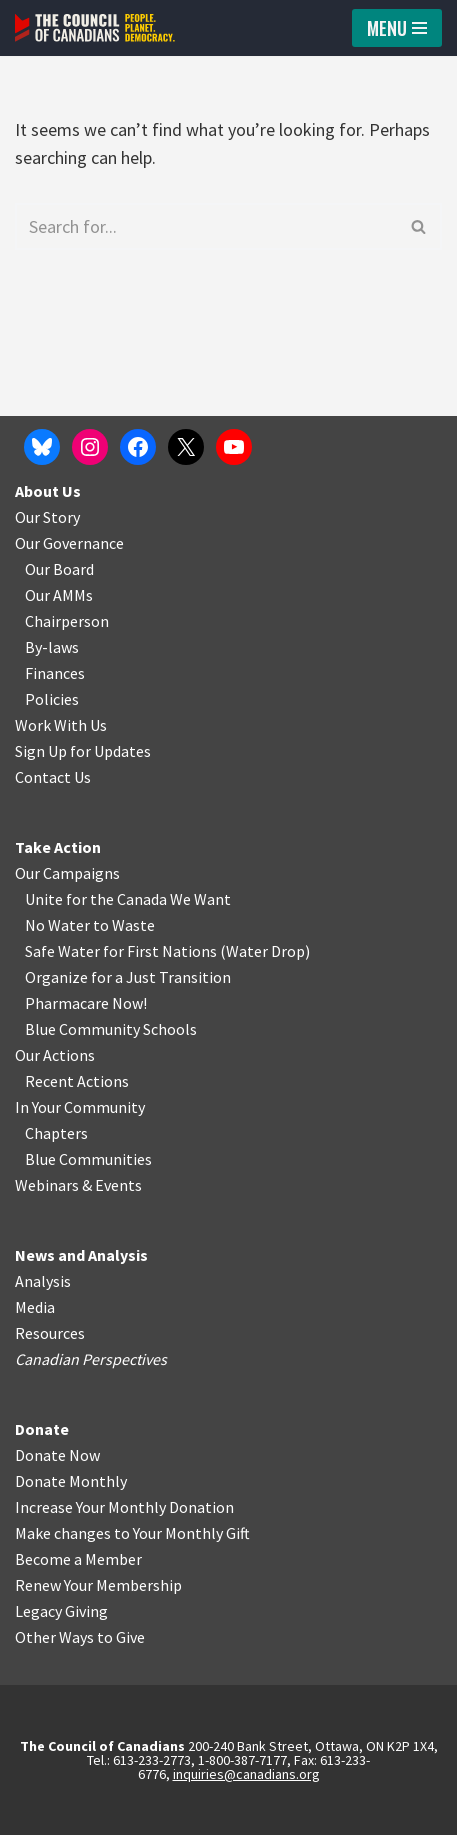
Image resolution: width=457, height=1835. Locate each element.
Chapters (56, 1133)
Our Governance (69, 543)
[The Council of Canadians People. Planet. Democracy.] (95, 28)
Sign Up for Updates (83, 751)
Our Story (47, 517)
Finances (55, 673)
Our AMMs (59, 595)
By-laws (52, 647)
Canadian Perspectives (91, 1359)
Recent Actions (77, 1081)
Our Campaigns (67, 873)
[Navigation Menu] (397, 28)
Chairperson (67, 621)
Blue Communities (88, 1159)
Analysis (43, 1281)
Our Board (59, 569)
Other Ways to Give (80, 1637)
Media (35, 1307)
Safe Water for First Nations (121, 951)
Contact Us (53, 777)
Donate (42, 1429)
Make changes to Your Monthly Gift (132, 1533)
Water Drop (265, 951)
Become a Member (78, 1559)
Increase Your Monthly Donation (124, 1507)
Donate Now (57, 1455)
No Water (59, 925)
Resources (50, 1333)
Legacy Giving (61, 1611)
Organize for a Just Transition (128, 977)
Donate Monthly (71, 1481)
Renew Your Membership (98, 1585)
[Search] (206, 226)
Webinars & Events (78, 1185)
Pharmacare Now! (86, 1003)
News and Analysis (81, 1255)
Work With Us (61, 725)
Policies (52, 699)
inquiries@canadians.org (246, 1774)
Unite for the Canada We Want (128, 899)
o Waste (127, 925)
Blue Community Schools (111, 1029)
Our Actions (55, 1055)
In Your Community (80, 1107)
